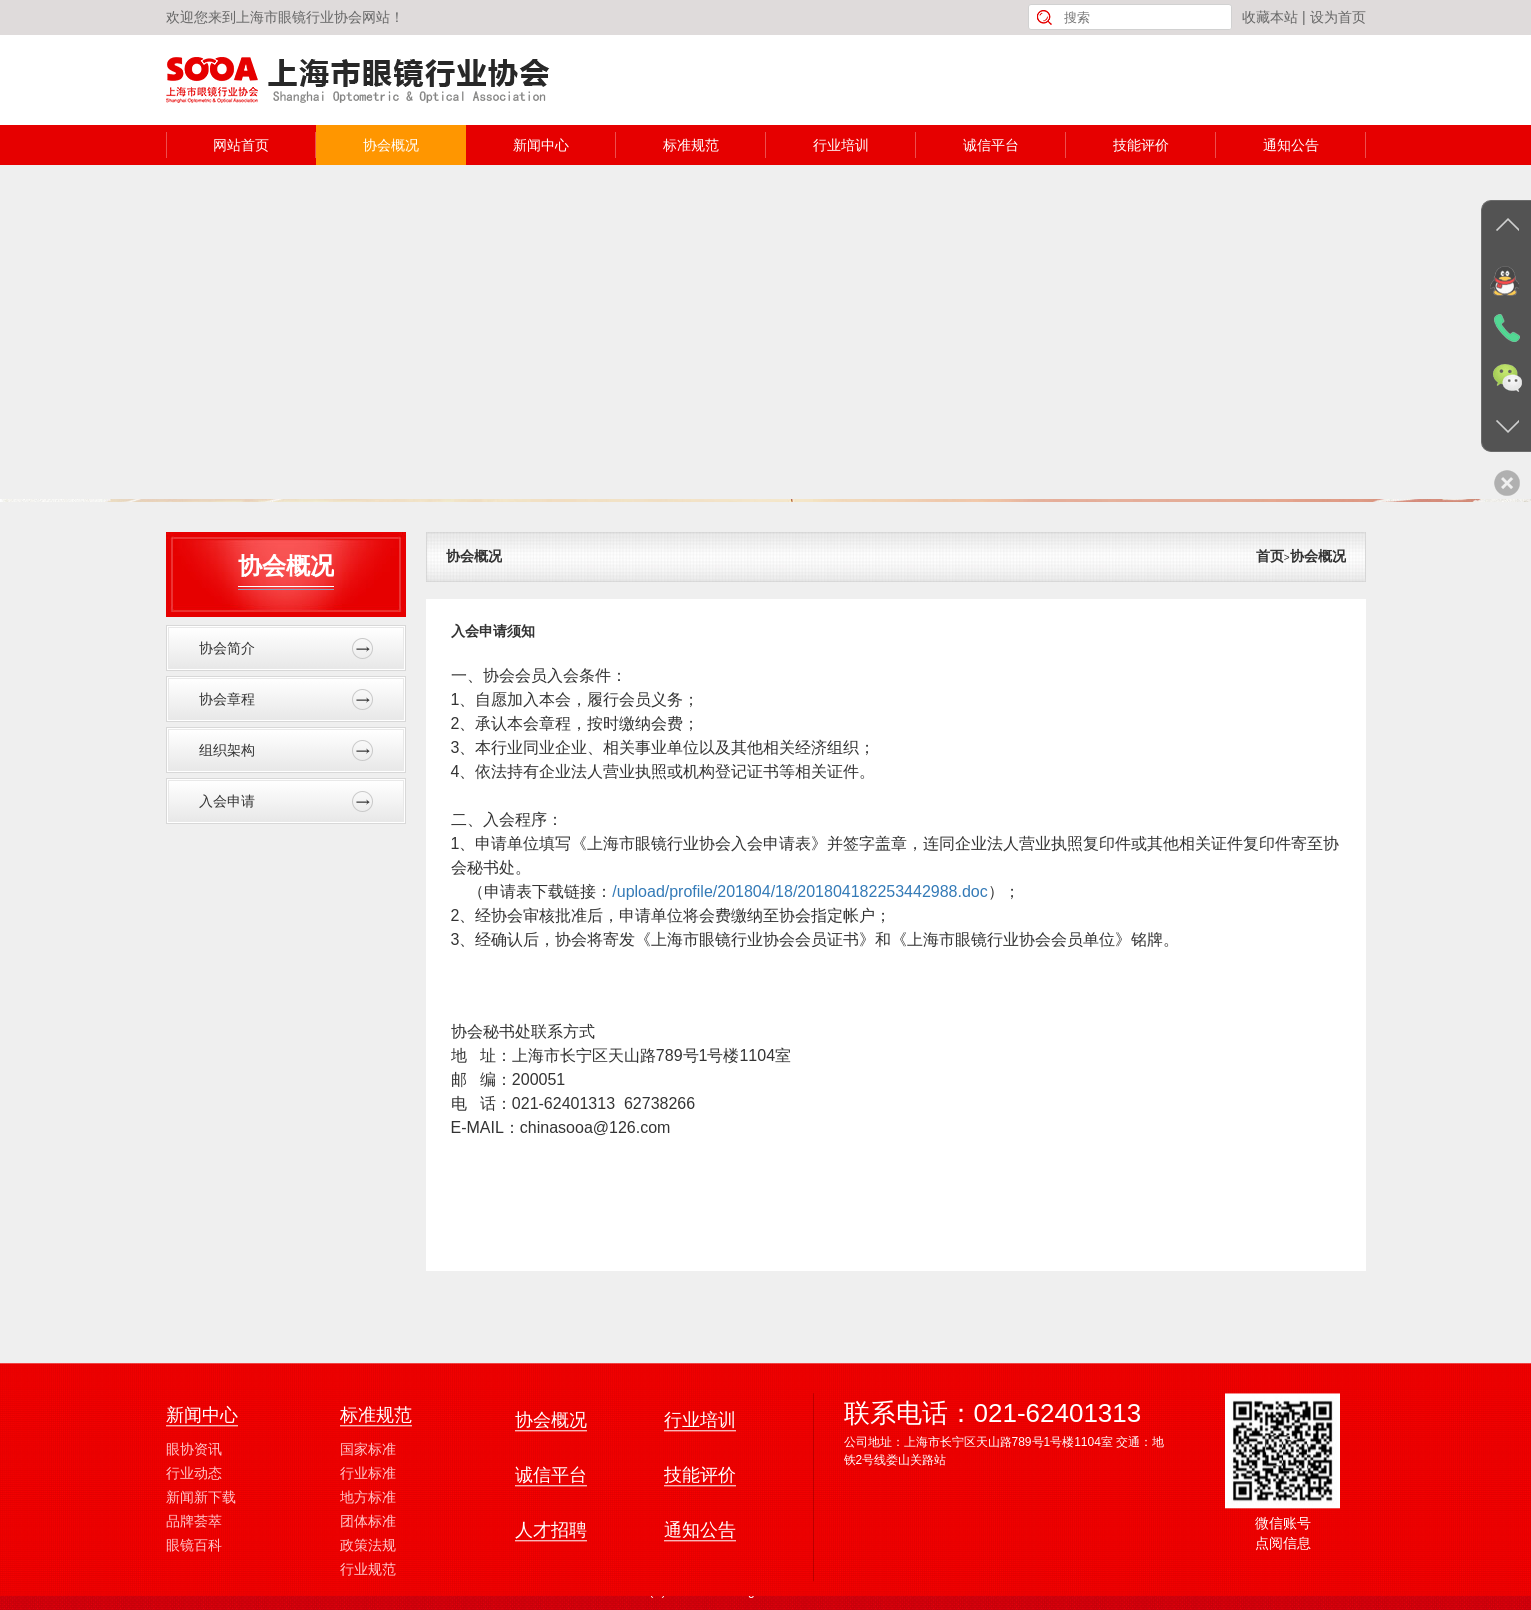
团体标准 (368, 1600)
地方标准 (368, 1576)
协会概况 (391, 145)
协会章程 (286, 699)
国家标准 (368, 1528)
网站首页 (241, 145)
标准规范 (691, 145)
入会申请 (286, 801)
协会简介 (286, 648)
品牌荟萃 (194, 1600)
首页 (1270, 556)
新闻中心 (541, 145)
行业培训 (841, 145)
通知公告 (1291, 145)
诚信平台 (991, 145)
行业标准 (368, 1552)
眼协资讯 (194, 1528)
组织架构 (286, 750)
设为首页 (1338, 17)
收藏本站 (1270, 17)
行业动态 (194, 1552)
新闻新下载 (201, 1576)
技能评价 (1141, 145)
